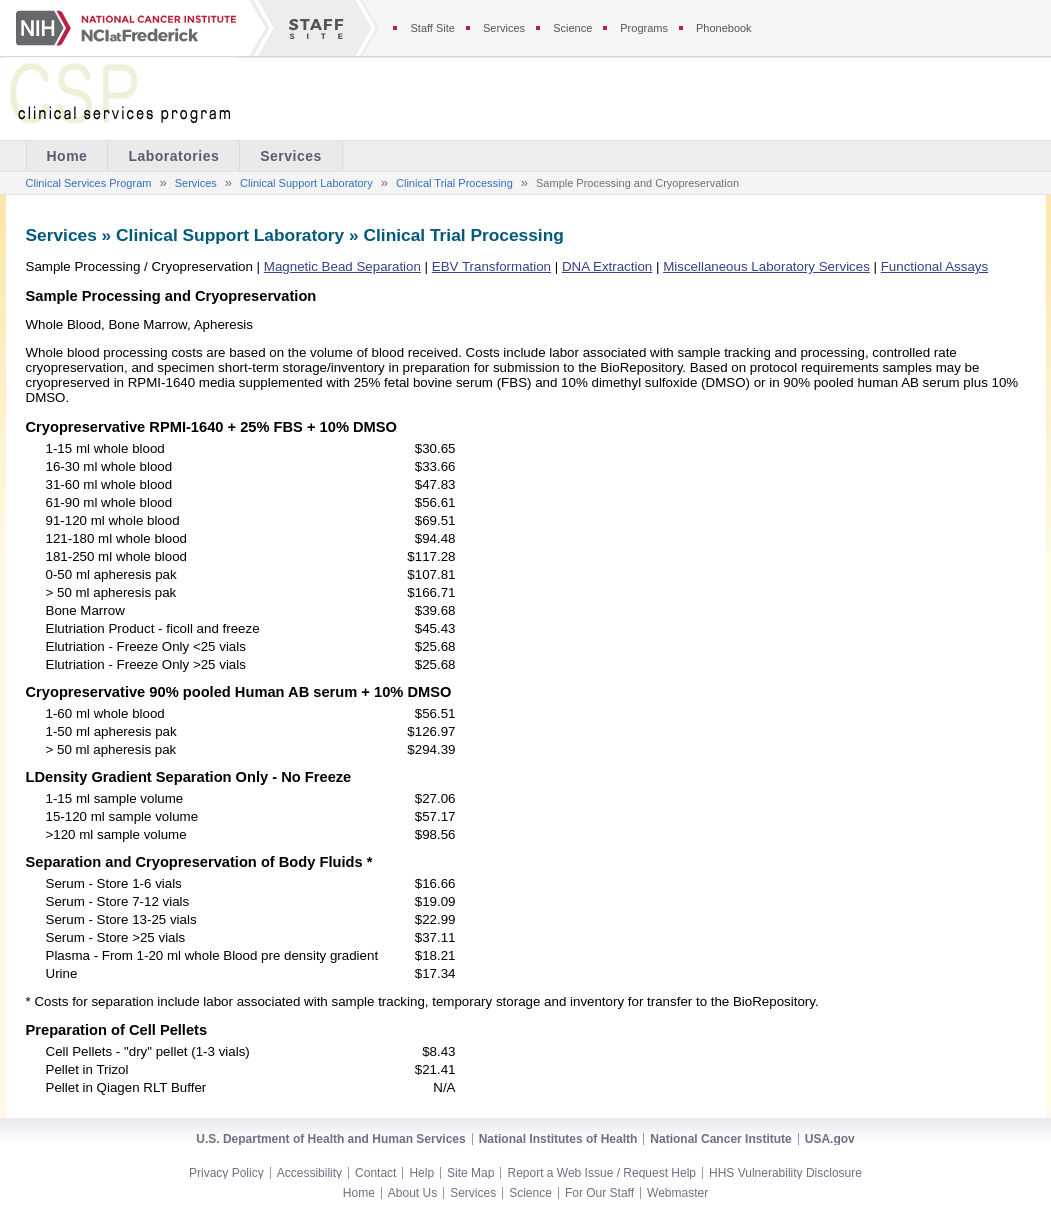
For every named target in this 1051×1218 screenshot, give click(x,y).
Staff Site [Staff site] (433, 28)
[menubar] (184, 156)
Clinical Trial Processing (454, 183)
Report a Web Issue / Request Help (601, 1173)
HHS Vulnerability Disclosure (785, 1173)
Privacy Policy (226, 1173)
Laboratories (173, 156)
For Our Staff (599, 1193)
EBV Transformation (491, 266)
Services (291, 156)
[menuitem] (174, 156)
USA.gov (830, 1139)
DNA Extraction (607, 266)
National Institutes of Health (558, 1139)
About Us (412, 1193)
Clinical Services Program (89, 183)
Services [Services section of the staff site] (504, 28)
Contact (375, 1173)
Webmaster (677, 1193)
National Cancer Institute (720, 1139)
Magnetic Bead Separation (342, 266)
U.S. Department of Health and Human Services (330, 1139)
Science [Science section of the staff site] (572, 28)
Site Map (470, 1173)
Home (359, 1193)
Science (530, 1193)
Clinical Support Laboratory (306, 183)
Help (421, 1173)
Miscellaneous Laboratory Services (766, 266)
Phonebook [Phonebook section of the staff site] (724, 28)
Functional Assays (934, 266)
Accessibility (309, 1173)
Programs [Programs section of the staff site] (644, 28)
